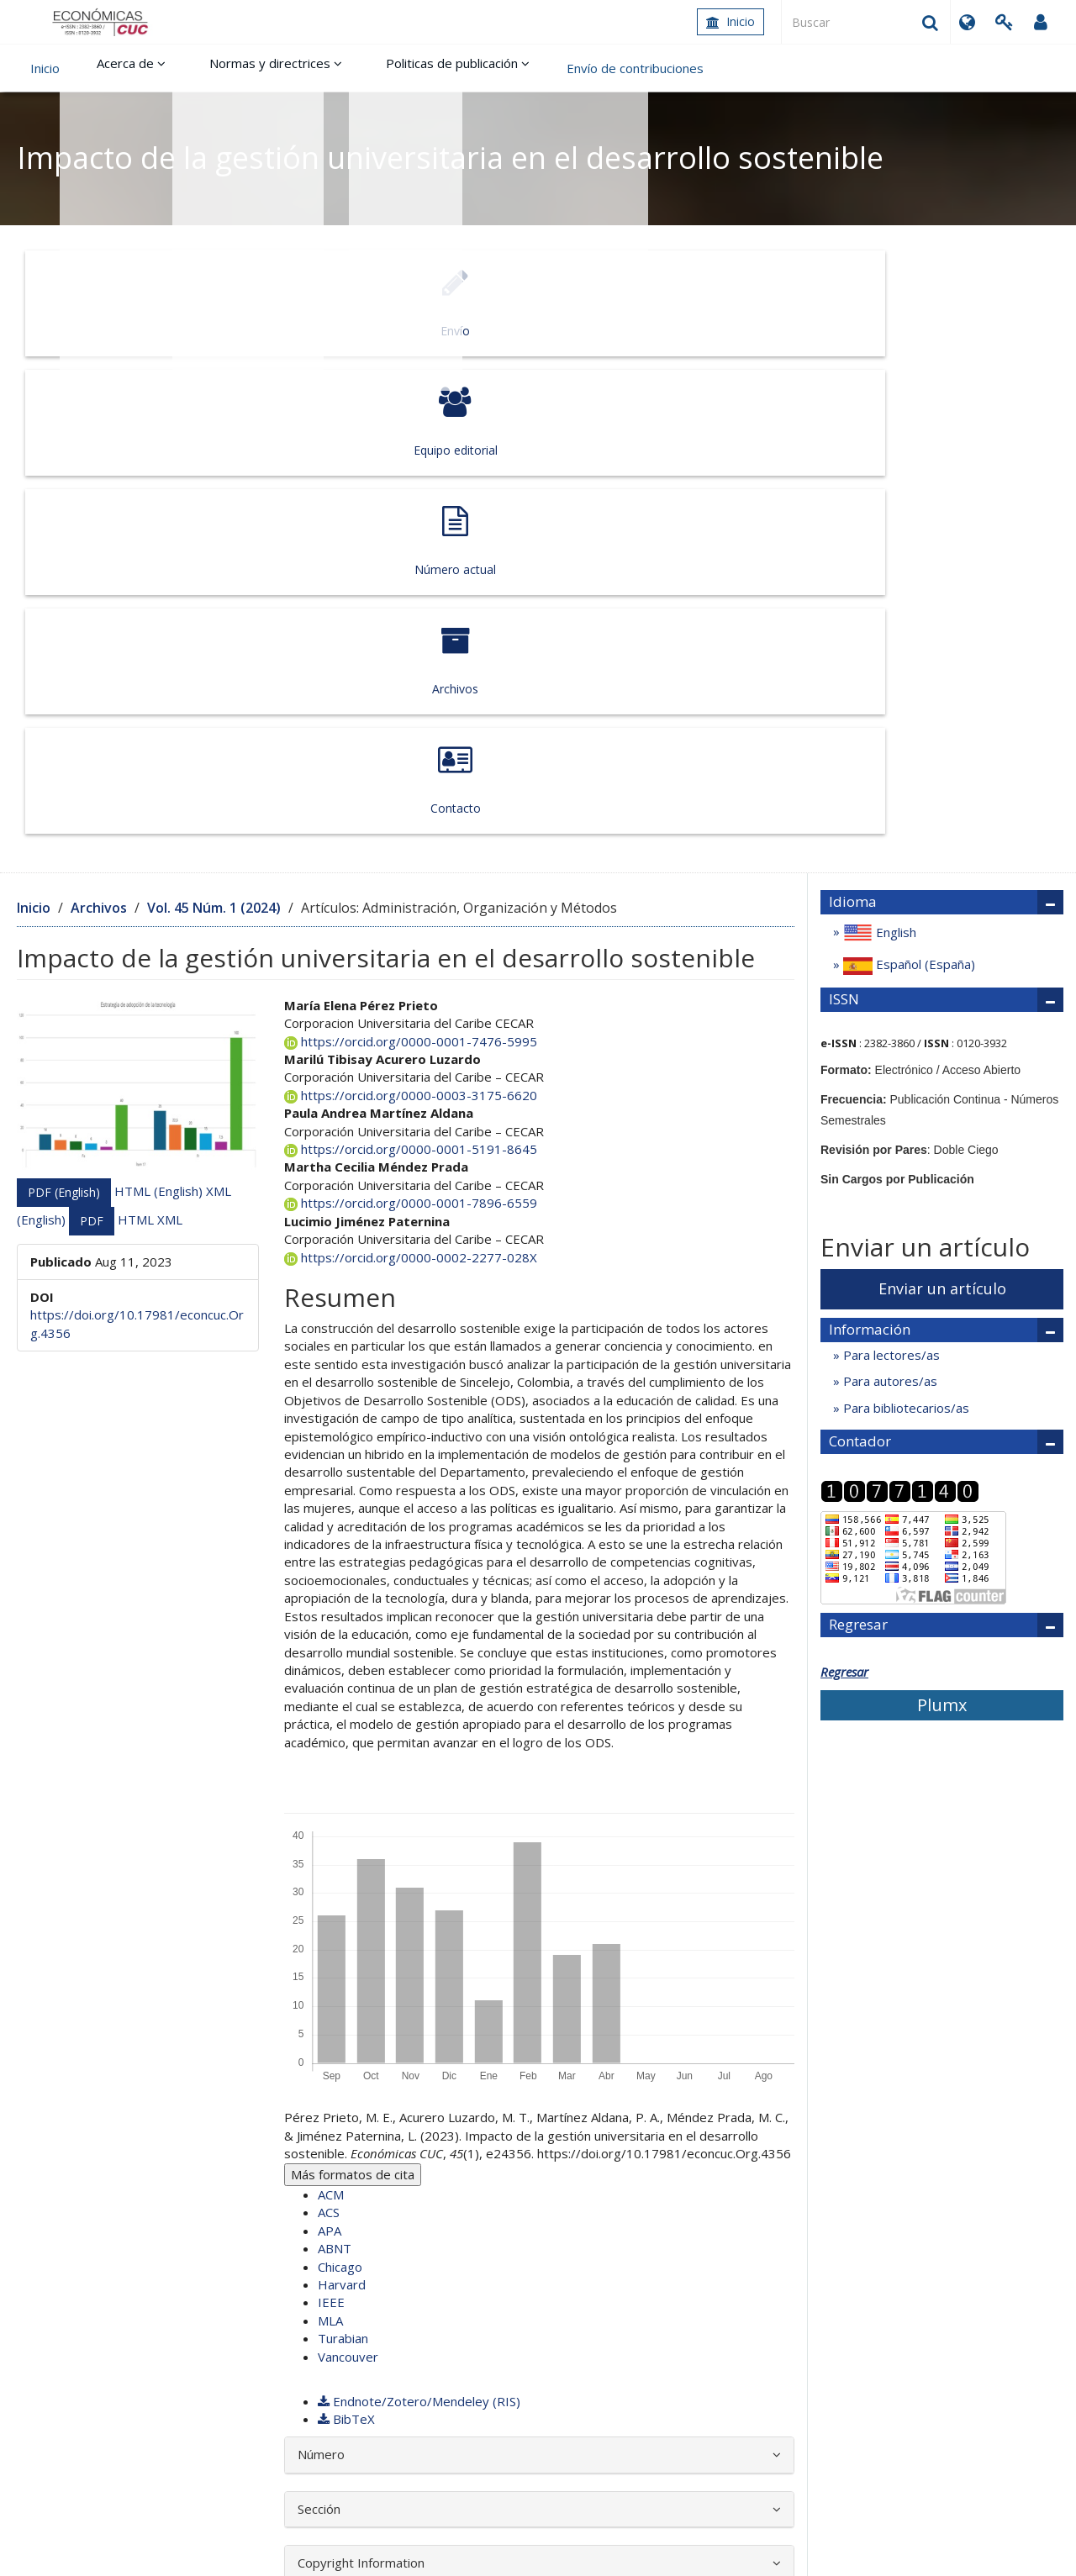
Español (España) (907, 474)
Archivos (743, 303)
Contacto (952, 303)
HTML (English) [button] (160, 699)
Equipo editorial (327, 303)
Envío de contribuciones (594, 68)
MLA (330, 1829)
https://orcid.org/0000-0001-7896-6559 (410, 711)
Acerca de (124, 68)
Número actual (535, 303)
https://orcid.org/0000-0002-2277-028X (410, 765)
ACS (329, 1721)
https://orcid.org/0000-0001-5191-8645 (410, 658)
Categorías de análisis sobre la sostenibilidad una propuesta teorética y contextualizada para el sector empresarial (399, 2209)
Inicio (730, 21)
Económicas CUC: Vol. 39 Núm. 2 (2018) (288, 2181)
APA (329, 1739)
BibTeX (346, 1928)
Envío (119, 303)
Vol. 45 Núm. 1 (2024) (214, 417)
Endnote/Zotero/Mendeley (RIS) (419, 1909)
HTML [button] (137, 727)
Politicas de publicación (424, 68)
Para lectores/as (890, 864)
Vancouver (348, 1865)
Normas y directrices (255, 68)
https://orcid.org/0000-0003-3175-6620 (410, 604)
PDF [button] (91, 729)
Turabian (343, 1847)
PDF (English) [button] (64, 701)
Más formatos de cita (352, 1682)
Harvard (342, 1793)
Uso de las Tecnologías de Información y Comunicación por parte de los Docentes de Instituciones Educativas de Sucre (389, 2245)
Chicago (340, 1775)
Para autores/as (888, 890)
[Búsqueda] (866, 22)
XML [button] (169, 727)
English (878, 441)
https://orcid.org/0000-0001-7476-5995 (410, 549)
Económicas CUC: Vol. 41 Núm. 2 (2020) (658, 2218)
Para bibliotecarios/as (904, 916)
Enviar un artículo (942, 798)
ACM (331, 1703)
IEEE (331, 1811)
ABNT (334, 1757)
